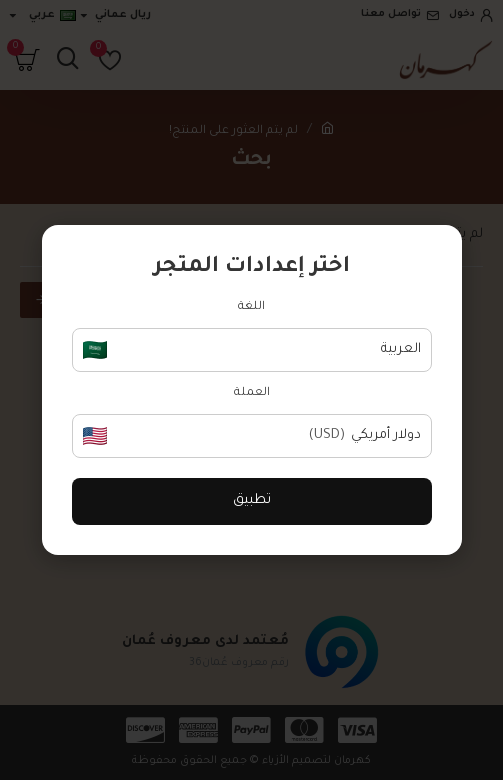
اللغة (251, 307)
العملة (252, 393)
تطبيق (252, 500)
